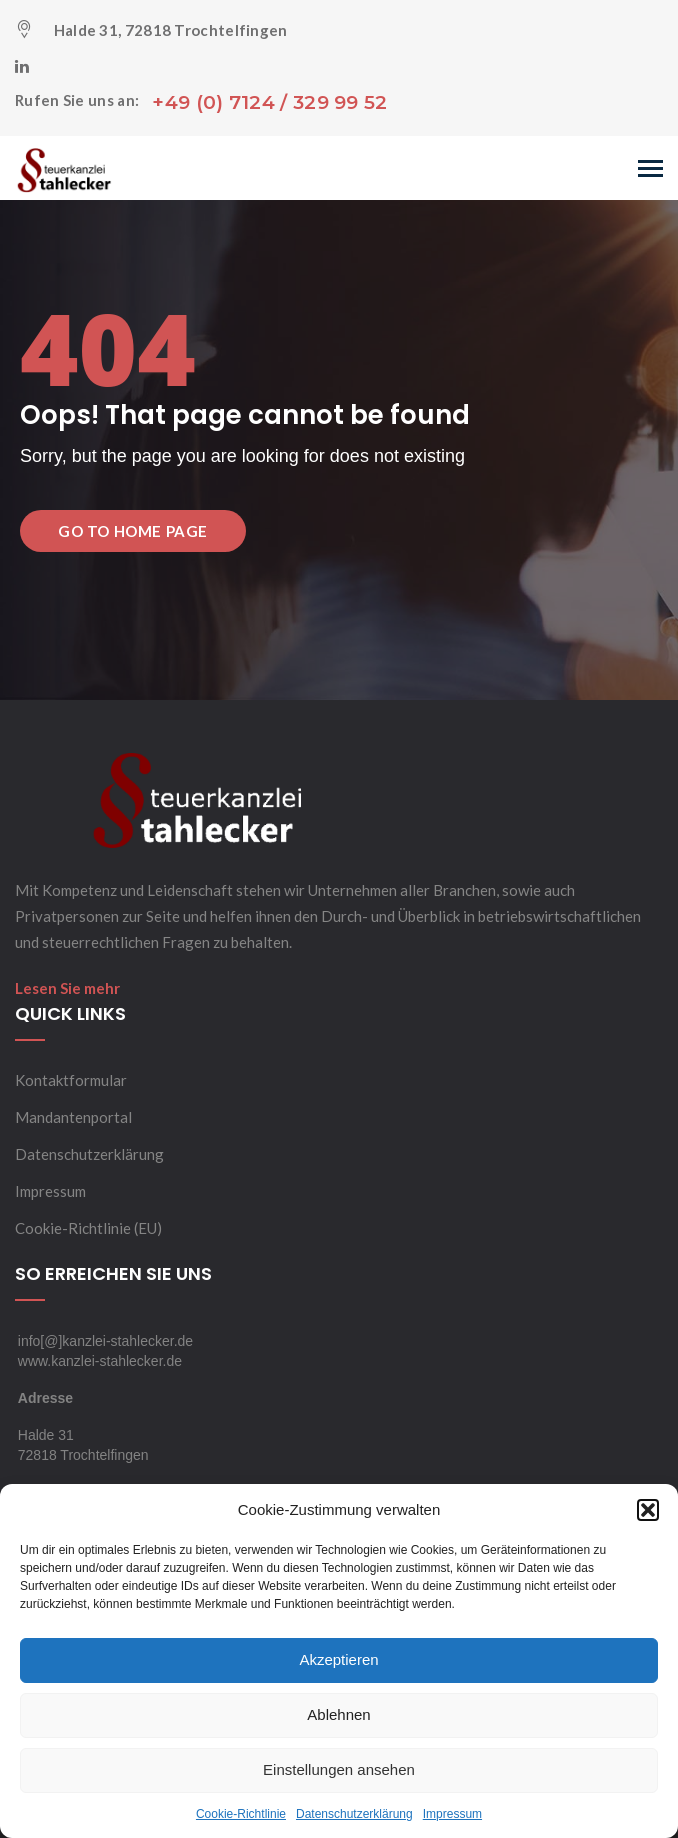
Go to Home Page (133, 531)
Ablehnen (338, 1714)
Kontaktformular (71, 1080)
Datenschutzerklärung (354, 1814)
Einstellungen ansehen (339, 1769)
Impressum (452, 1814)
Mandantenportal (73, 1117)
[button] (648, 1510)
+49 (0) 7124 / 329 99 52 (269, 102)
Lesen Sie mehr (67, 988)
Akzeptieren (338, 1659)
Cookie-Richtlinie (241, 1814)
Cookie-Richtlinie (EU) (88, 1228)
